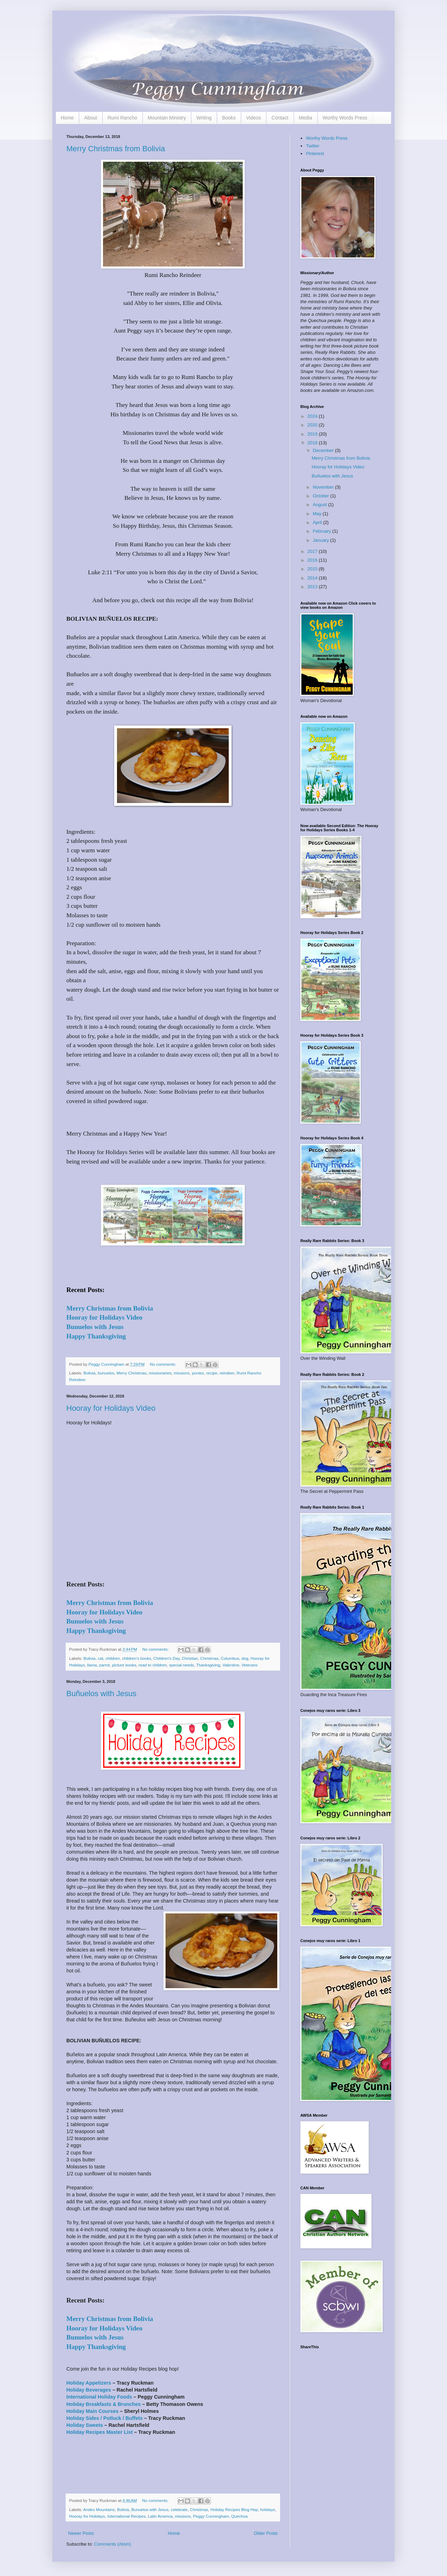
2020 (313, 425)
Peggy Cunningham (211, 2516)
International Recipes (126, 2516)
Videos (253, 118)
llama (92, 1665)
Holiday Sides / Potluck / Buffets (104, 2418)
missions (182, 1373)
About (90, 118)
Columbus (230, 1658)
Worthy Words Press (345, 118)
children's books (136, 1658)
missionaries (160, 1373)
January (321, 540)
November (324, 487)
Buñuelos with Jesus (101, 1693)
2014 (313, 578)
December (324, 450)
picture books (124, 1665)
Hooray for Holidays (87, 2516)
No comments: (163, 1364)
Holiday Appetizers (88, 2383)
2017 (313, 551)
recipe (211, 1373)
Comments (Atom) (112, 2544)
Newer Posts (81, 2533)
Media (305, 118)
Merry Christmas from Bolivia (115, 148)
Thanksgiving (208, 1665)
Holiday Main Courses (92, 2411)
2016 (313, 560)
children (112, 1658)
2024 (313, 416)
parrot (104, 1665)
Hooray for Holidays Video (110, 1408)
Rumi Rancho (122, 118)
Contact (279, 118)
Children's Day (166, 1658)
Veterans (249, 1665)
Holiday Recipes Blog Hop (234, 2509)
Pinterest (315, 153)
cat (100, 1658)
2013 (313, 586)
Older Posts (266, 2533)
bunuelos (106, 1373)
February (322, 531)
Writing (203, 118)
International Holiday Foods (99, 2397)
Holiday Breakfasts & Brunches (103, 2404)
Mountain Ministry (167, 118)
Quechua (239, 2516)
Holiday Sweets (84, 2425)
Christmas (209, 1658)
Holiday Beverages (88, 2390)
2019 (313, 434)
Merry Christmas (132, 1373)
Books (229, 118)
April (318, 522)
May (318, 513)
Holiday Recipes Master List (99, 2432)
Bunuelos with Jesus (150, 2509)
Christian (190, 1658)
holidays (267, 2509)
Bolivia (89, 1373)
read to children (153, 1665)
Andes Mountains (99, 2509)
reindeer (227, 1373)
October (321, 495)
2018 (313, 442)
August (320, 504)
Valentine (230, 1665)
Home (67, 118)
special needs (181, 1665)
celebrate (179, 2509)
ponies (198, 1373)
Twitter (312, 145)
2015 (313, 568)
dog (244, 1658)
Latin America (160, 2516)
